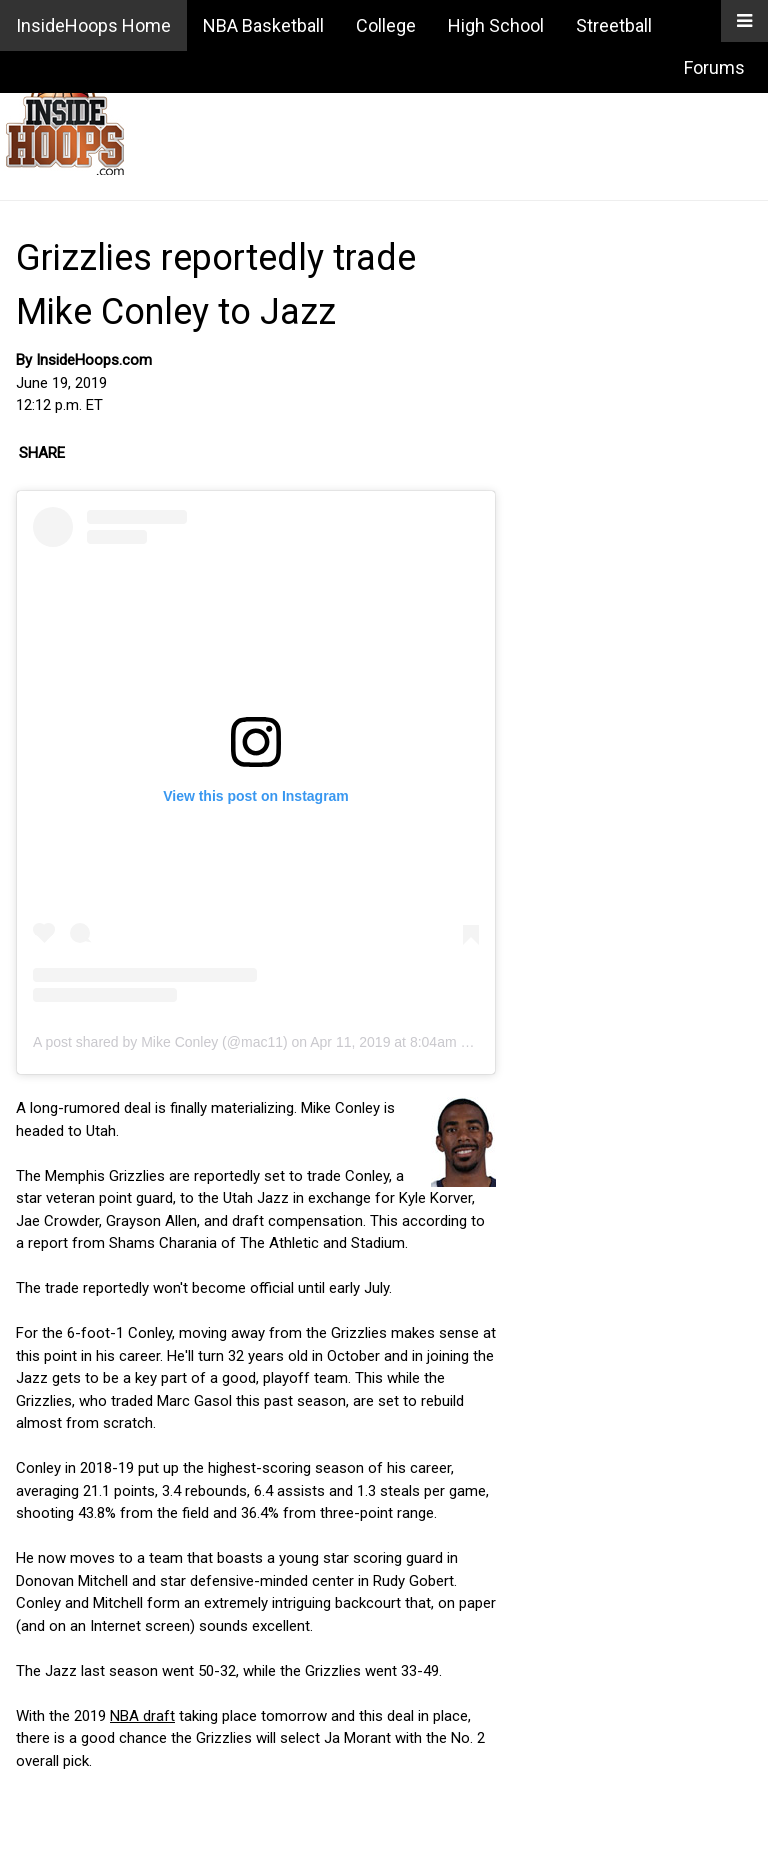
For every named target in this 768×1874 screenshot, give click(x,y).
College (386, 25)
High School (496, 25)
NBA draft (142, 1716)
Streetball (614, 25)
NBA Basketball (263, 25)
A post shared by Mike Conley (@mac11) (160, 1042)
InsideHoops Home (93, 25)
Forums (714, 67)
